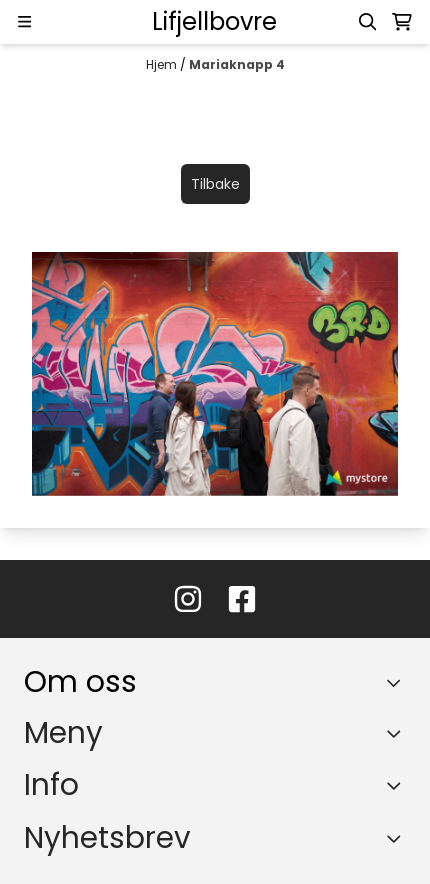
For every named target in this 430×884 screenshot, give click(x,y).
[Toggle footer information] (398, 682)
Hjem (163, 64)
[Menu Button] (24, 21)
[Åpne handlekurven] (402, 22)
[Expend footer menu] (398, 733)
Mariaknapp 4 (237, 64)
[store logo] (214, 22)
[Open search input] (368, 22)
